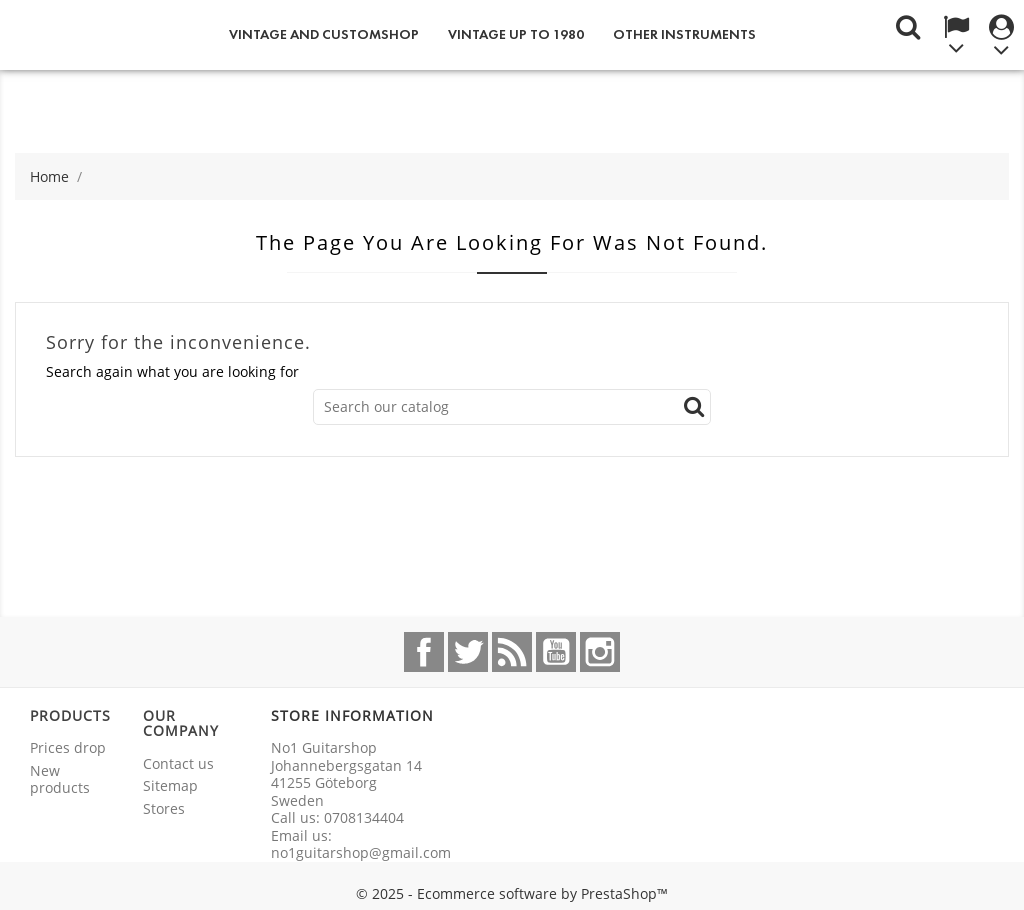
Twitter (468, 652)
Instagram (600, 652)
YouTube (556, 652)
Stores (164, 808)
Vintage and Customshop (324, 34)
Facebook (424, 652)
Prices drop (68, 747)
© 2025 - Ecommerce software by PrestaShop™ (512, 893)
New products (60, 779)
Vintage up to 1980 (516, 34)
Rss (512, 652)
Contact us (178, 763)
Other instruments (684, 34)
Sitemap (170, 785)
